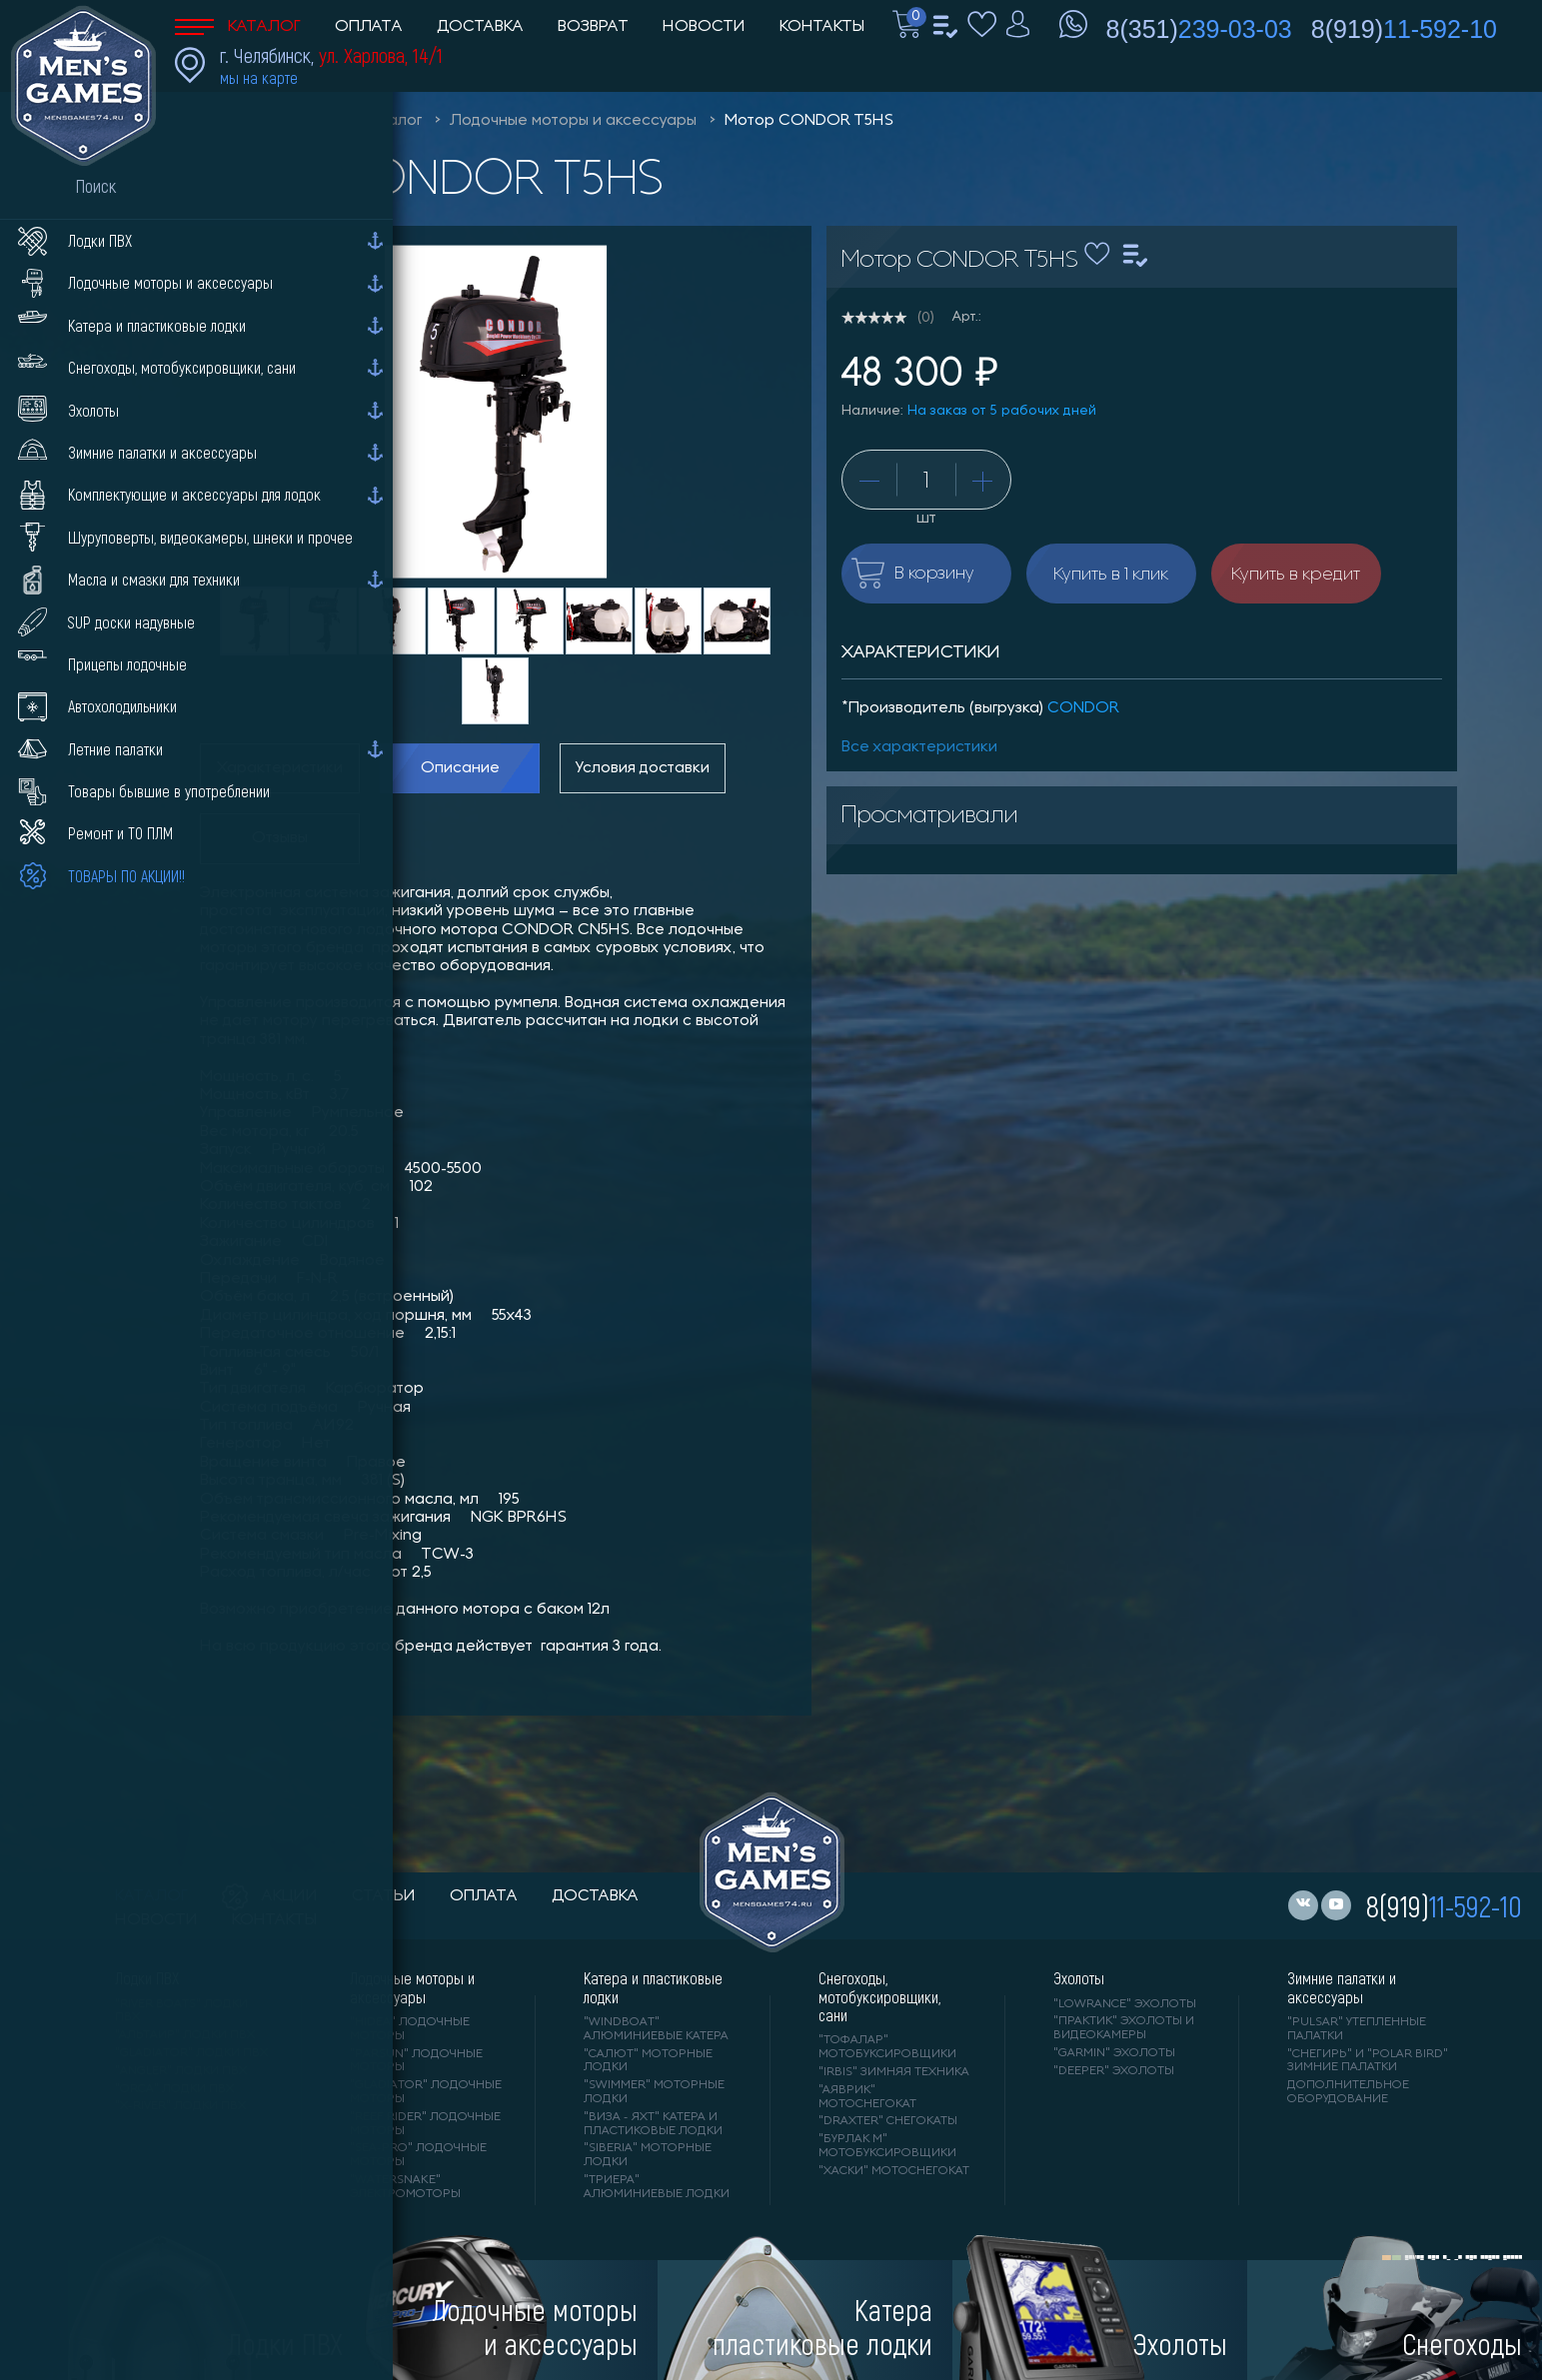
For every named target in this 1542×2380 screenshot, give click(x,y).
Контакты (821, 27)
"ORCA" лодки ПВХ (174, 2089)
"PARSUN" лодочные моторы (416, 2061)
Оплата (369, 27)
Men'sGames (287, 121)
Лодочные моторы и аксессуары (573, 121)
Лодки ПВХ (147, 1978)
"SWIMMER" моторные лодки (654, 2092)
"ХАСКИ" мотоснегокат (893, 2171)
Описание (460, 768)
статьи (384, 1896)
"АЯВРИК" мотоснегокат (867, 2097)
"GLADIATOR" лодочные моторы (426, 2092)
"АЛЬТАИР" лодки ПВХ (185, 2035)
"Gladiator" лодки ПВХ (191, 2053)
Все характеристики (919, 747)
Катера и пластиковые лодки (653, 1987)
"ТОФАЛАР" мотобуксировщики (887, 2047)
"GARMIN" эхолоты (1114, 2053)
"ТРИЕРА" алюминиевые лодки (657, 2187)
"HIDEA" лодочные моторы (410, 2029)
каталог (151, 1896)
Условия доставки (643, 768)
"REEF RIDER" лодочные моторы (425, 2124)
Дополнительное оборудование (1348, 2092)
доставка (595, 1896)
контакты (274, 1920)
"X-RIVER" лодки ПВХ (180, 2106)
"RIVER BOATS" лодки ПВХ (181, 2011)
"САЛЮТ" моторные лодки (648, 2061)
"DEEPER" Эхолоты (1113, 2071)
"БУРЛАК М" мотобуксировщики (887, 2146)
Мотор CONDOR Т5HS (809, 121)
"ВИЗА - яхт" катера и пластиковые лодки (653, 2124)
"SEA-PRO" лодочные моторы (418, 2155)
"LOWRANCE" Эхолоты (1124, 2004)
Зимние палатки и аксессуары (1341, 1987)
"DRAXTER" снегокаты (887, 2121)
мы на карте (259, 77)
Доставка (480, 27)
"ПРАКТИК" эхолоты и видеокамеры (1123, 2028)
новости (156, 1920)
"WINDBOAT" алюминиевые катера (656, 2029)
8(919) (1404, 29)
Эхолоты (1078, 1978)
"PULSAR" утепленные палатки (1356, 2029)
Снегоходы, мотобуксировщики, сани (879, 1996)
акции (270, 1896)
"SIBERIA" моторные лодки (648, 2155)
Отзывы (280, 838)
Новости (704, 27)
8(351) (1199, 29)
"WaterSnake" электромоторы (405, 2187)
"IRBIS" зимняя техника (893, 2072)
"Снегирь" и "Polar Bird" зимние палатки (1367, 2061)
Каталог (238, 27)
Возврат (593, 27)
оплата (484, 1896)
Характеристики (280, 768)
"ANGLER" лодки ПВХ (181, 2071)
